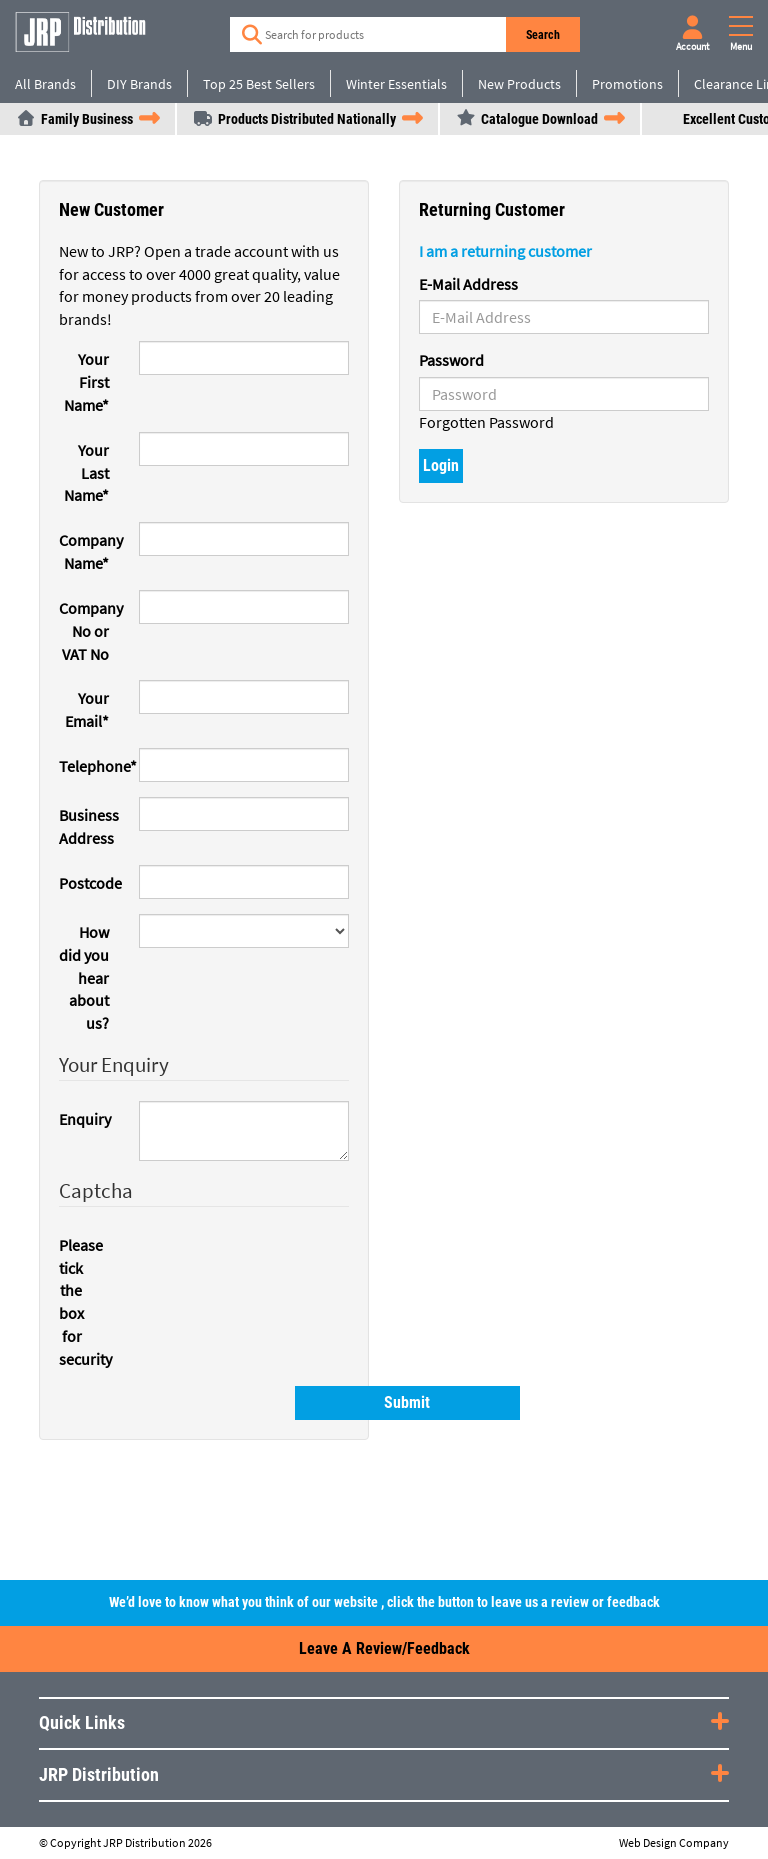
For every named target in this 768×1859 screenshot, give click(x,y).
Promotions (627, 84)
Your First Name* (86, 382)
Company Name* (91, 551)
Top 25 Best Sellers (259, 84)
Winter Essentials (396, 84)
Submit (232, 1402)
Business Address (89, 826)
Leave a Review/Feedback (384, 1648)
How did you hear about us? (84, 977)
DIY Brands (139, 84)
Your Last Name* (86, 473)
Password (451, 360)
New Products (519, 84)
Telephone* (91, 766)
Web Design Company (674, 1843)
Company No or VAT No (91, 631)
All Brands (45, 84)
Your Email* (87, 709)
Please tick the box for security (78, 1302)
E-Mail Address (468, 284)
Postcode (90, 883)
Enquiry (85, 1119)
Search (544, 35)
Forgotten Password (486, 422)
